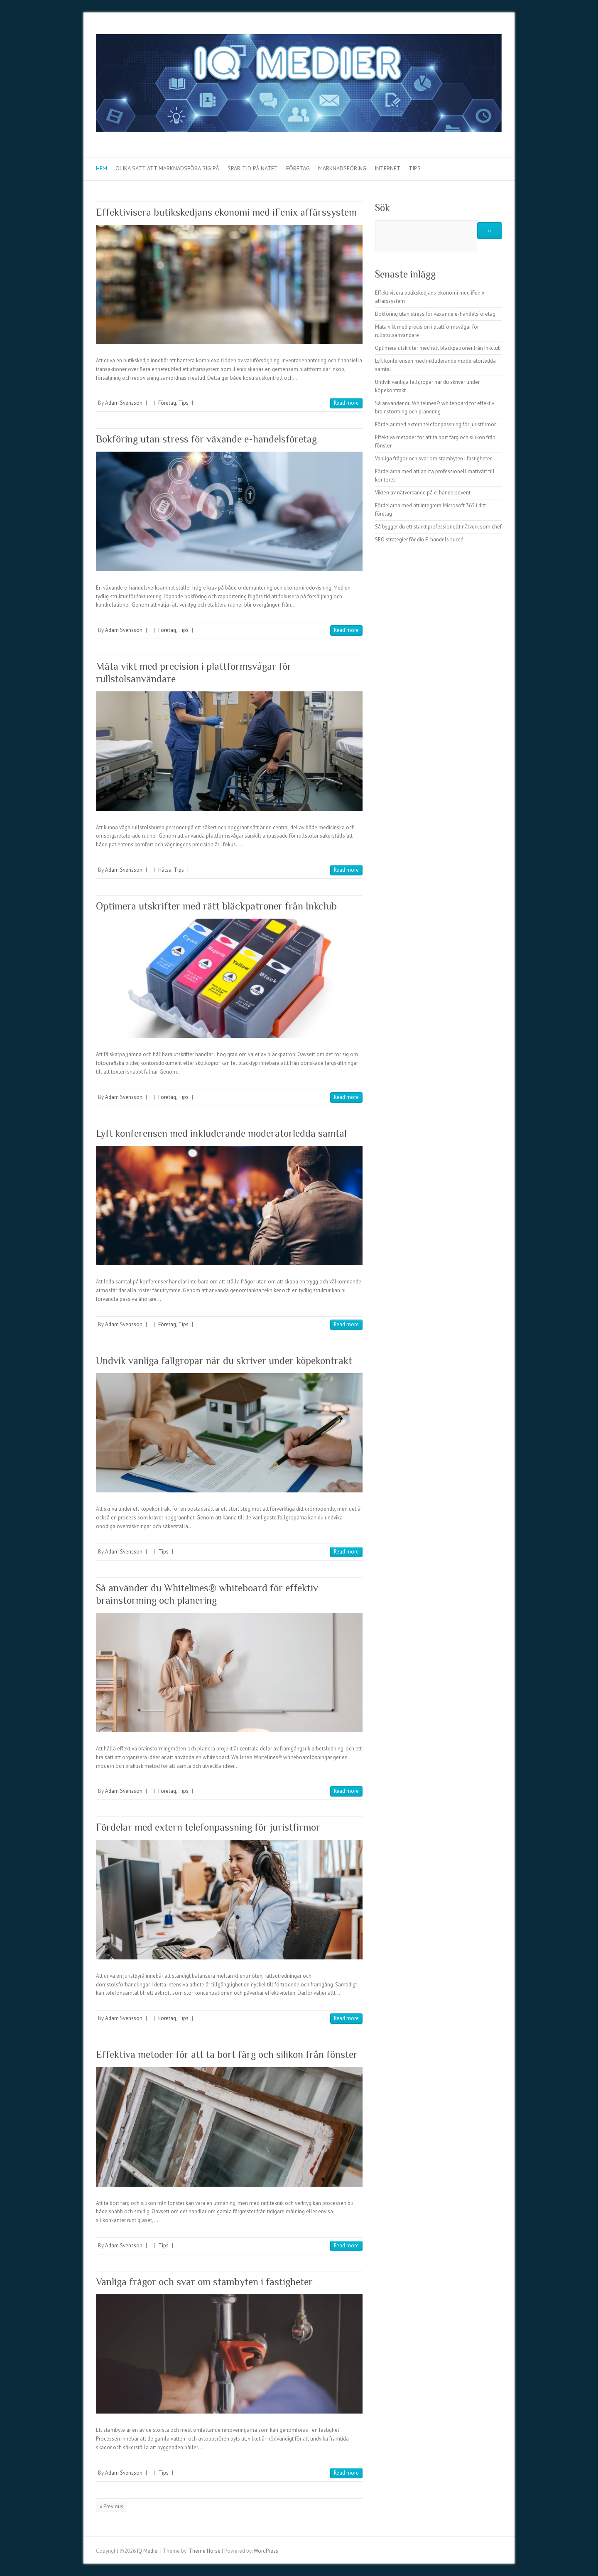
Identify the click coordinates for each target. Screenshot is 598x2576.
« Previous (111, 2506)
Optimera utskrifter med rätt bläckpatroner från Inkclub (216, 906)
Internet (387, 168)
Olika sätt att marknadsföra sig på (167, 168)
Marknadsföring (342, 168)
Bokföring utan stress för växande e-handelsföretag (206, 439)
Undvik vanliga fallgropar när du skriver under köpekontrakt (224, 1360)
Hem (101, 168)
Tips (415, 168)
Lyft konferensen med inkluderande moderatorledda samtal (221, 1133)
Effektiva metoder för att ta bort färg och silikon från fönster (227, 2054)
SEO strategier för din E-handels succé (419, 539)
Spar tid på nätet (253, 168)
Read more (346, 402)
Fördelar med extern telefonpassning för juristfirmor (208, 1827)
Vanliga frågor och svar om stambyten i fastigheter (204, 2281)
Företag (298, 168)
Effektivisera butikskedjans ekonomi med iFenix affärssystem (226, 212)
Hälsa (165, 869)
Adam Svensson (123, 402)
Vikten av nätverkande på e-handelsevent (423, 492)
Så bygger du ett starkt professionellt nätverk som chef (438, 526)
